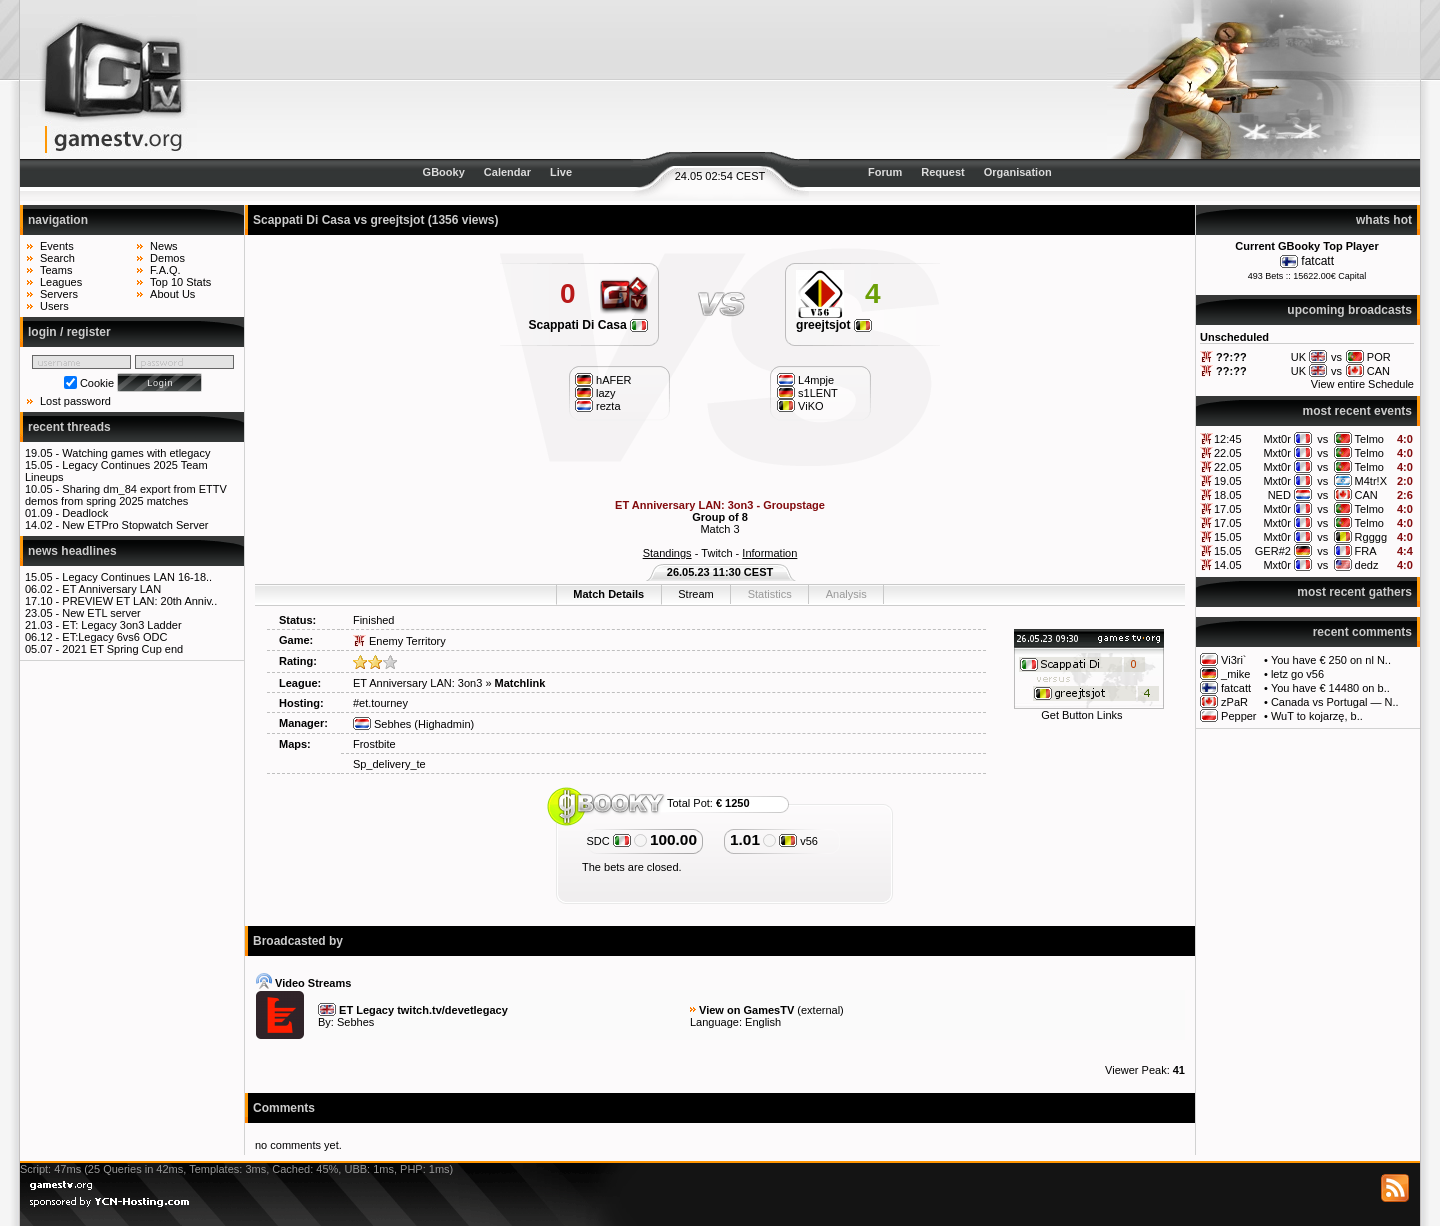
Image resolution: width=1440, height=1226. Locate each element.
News (164, 246)
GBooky (444, 172)
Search (57, 258)
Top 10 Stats (180, 282)
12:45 (1228, 439)
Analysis (846, 594)
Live (561, 172)
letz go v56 (1297, 674)
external (820, 1010)
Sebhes (382, 724)
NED (1279, 495)
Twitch (716, 553)
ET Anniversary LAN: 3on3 (417, 683)
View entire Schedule (1362, 384)
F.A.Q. (165, 270)
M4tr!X (1371, 481)
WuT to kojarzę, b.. (1317, 716)
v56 (798, 841)
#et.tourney (380, 703)
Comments (284, 1108)
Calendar (507, 172)
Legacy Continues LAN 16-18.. (137, 577)
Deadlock (85, 513)
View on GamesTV (746, 1010)
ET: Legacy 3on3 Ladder (121, 625)
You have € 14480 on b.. (1330, 688)
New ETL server (101, 613)
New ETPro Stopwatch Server (135, 525)
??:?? (1231, 357)
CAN (1366, 495)
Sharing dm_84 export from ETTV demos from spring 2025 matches (126, 495)
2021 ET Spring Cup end (122, 649)
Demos (167, 258)
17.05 (1228, 509)
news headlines (72, 551)
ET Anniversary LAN (111, 589)
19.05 (1228, 481)
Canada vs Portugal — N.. (1335, 702)
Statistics (770, 594)
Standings (667, 553)
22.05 (1228, 453)
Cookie (97, 383)
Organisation (1018, 172)
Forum (885, 172)
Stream (695, 594)
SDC (608, 841)
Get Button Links (1081, 715)
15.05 (1228, 537)
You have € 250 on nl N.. (1331, 660)
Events (57, 246)
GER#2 (1273, 551)
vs (1322, 439)
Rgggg (1371, 537)
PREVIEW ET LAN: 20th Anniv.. (139, 601)
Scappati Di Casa (588, 325)
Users (54, 306)
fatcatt (1317, 261)
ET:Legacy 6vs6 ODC (114, 637)
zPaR (1234, 702)
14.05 (1228, 565)
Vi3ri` (1233, 660)
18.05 (1228, 495)
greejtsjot (834, 325)
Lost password (75, 401)
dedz (1367, 565)
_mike (1235, 674)
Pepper (1238, 716)
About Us (172, 294)
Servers (59, 294)
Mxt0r (1277, 439)
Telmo (1369, 439)
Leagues (61, 282)
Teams (56, 270)
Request (942, 172)
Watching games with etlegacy (136, 453)
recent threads (69, 427)
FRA (1366, 551)
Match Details (608, 594)
